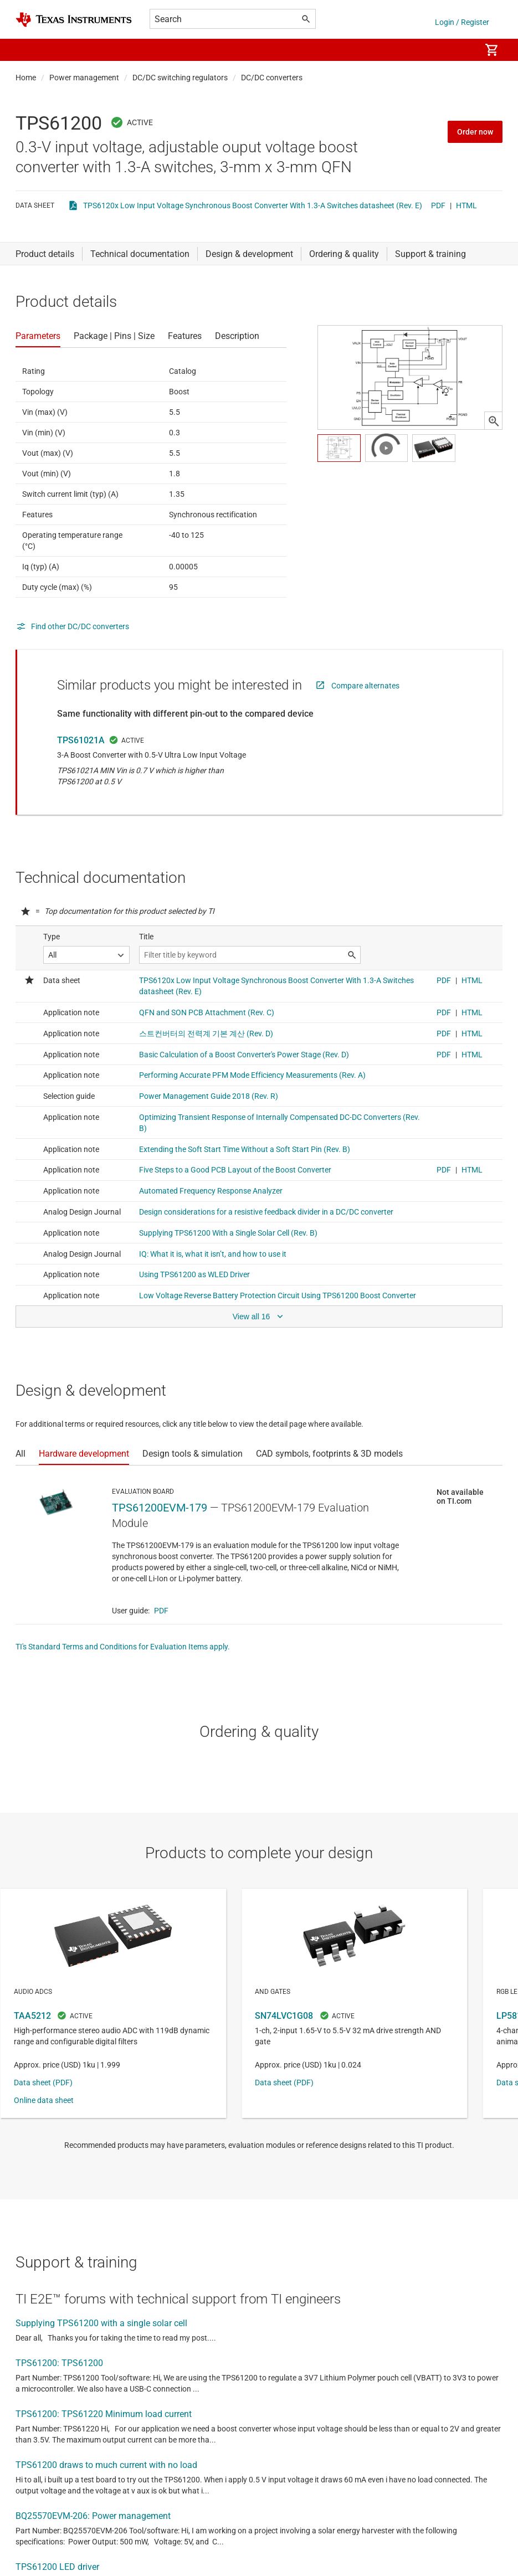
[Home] (74, 19)
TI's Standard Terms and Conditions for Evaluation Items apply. (123, 1646)
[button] (26, 50)
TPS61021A (81, 740)
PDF (438, 205)
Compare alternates (365, 685)
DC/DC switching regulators (180, 77)
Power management (84, 77)
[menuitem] (460, 50)
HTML (466, 205)
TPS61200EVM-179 (159, 1507)
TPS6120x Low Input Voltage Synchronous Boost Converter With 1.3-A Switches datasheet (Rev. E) (252, 205)
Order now (475, 131)
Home (26, 77)
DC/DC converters (271, 77)
